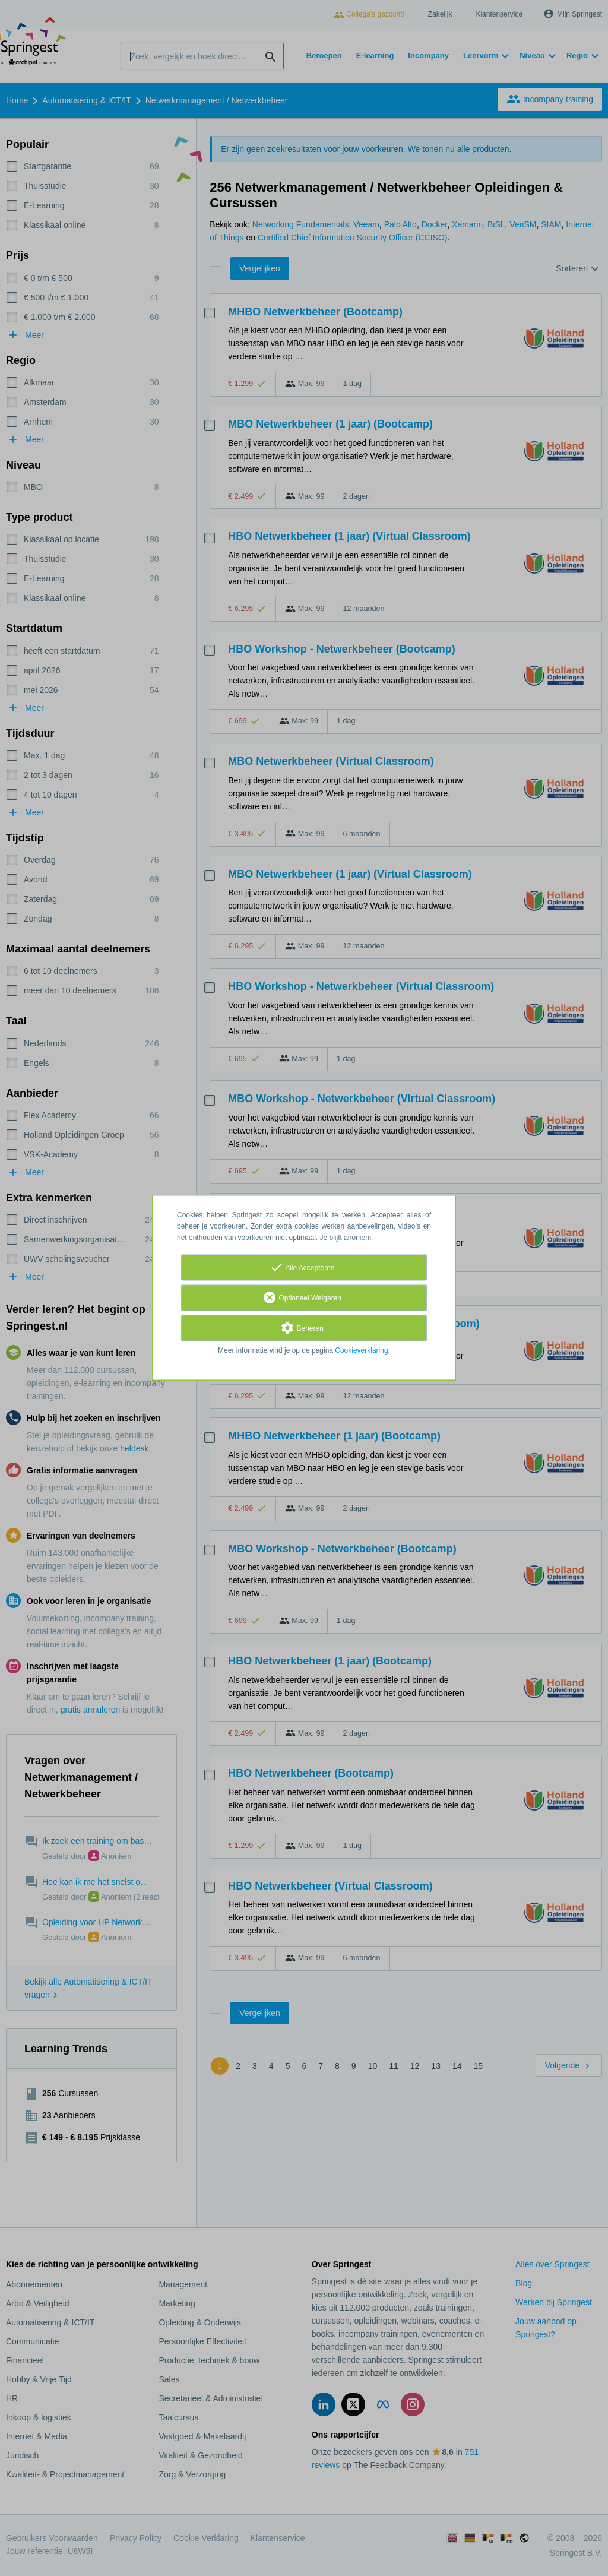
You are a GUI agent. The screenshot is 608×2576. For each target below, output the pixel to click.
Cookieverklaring (361, 1351)
